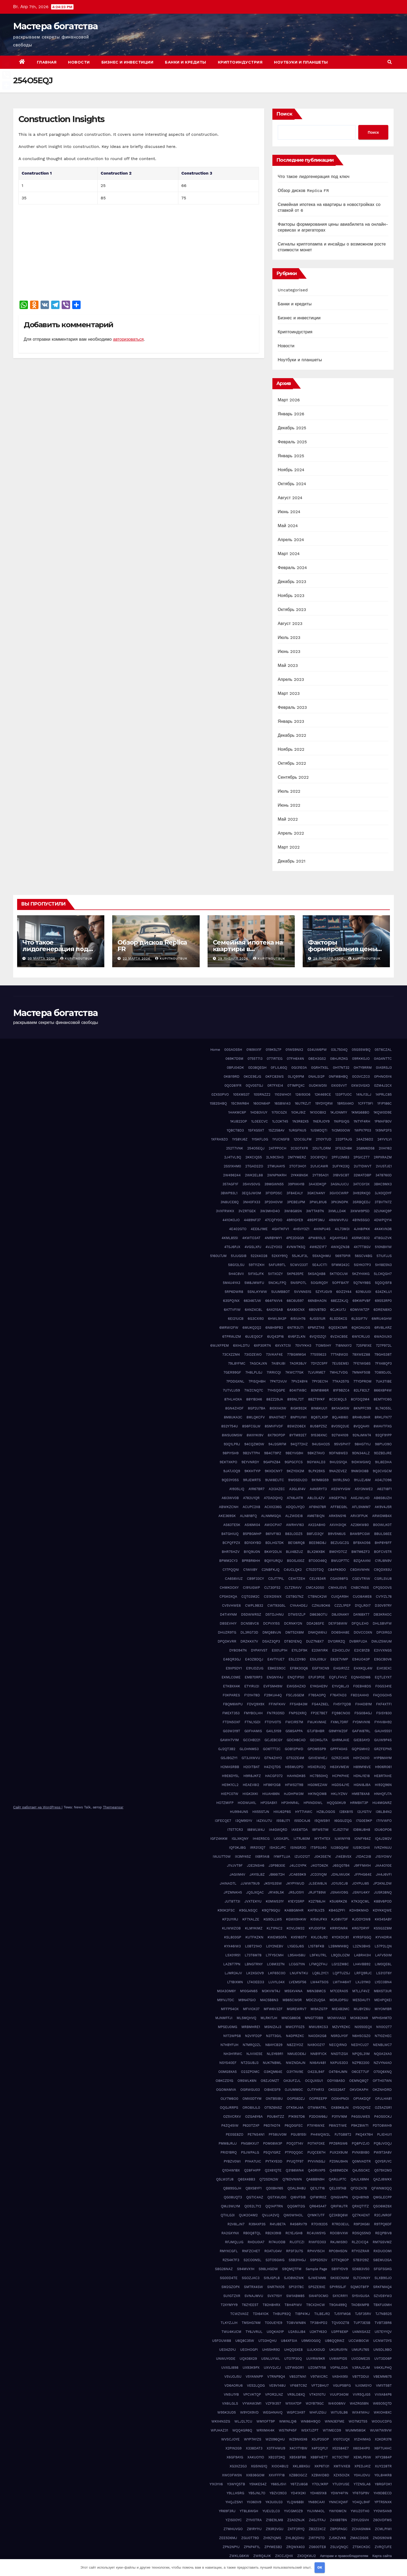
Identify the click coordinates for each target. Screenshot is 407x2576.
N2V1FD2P (253, 2036)
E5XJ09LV (318, 1659)
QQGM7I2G (296, 2206)
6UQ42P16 (275, 1336)
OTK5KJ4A (294, 2108)
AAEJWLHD (360, 1498)
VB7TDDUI (360, 2376)
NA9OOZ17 (316, 2045)
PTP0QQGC (294, 2152)
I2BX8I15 (346, 1812)
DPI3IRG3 (384, 1632)
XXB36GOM (255, 2475)
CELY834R (317, 1579)
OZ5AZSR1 (383, 2108)
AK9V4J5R (383, 1507)
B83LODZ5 (293, 1534)
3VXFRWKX (225, 1211)
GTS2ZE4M (295, 1758)
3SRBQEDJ (361, 1202)
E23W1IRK (320, 1650)
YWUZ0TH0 (360, 2511)
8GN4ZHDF (234, 1408)
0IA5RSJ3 (384, 1068)
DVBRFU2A (358, 1641)
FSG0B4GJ (363, 1713)
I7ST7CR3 (235, 1830)
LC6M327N (276, 1964)
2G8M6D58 (365, 1148)
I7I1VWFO (384, 1821)
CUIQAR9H (340, 1596)
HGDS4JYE (340, 1785)
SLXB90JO (383, 2278)
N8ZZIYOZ (295, 2045)
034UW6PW (317, 1050)
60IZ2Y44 (343, 1292)
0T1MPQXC (296, 1085)
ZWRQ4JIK (262, 2556)
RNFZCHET (251, 2251)
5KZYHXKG (361, 1274)
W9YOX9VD (249, 2412)
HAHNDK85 (296, 1776)
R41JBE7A (278, 2224)
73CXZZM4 (231, 1354)
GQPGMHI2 (361, 1749)
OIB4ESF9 (272, 2090)
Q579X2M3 (383, 2170)
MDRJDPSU (339, 2000)
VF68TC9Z (298, 2385)
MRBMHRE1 (250, 2027)
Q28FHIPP (252, 2170)
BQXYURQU (273, 1561)
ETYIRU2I (251, 1686)
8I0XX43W (277, 1408)
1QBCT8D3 (235, 1130)
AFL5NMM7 (361, 1507)
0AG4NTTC (383, 1059)
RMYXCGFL (229, 2251)
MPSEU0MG (227, 2027)
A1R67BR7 (256, 1489)
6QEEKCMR (337, 1328)
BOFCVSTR (383, 1552)
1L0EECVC (259, 1121)
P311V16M (339, 2116)
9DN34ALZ (361, 1453)
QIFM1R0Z (318, 2197)
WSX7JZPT (309, 2430)
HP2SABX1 (269, 1803)
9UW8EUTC (274, 1480)
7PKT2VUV (278, 1381)
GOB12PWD (294, 1749)
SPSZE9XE (316, 2287)
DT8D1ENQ (293, 1641)
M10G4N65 (249, 1991)
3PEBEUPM (296, 1202)
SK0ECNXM (339, 2278)
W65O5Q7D (382, 2403)
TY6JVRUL (254, 2332)
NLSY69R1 (275, 2054)
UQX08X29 (248, 2359)
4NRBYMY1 (273, 1238)
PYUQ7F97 (295, 2161)
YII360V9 (254, 2502)
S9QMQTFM (292, 2269)
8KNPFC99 (362, 1408)
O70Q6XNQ (383, 2072)
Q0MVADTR (361, 2161)
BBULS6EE (383, 1534)
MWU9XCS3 (318, 2027)
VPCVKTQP (252, 2394)
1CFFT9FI (365, 1103)
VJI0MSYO (363, 2385)
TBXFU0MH (382, 2305)
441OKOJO (230, 1220)
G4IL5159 (273, 1731)
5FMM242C (340, 1265)
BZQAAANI (362, 1561)
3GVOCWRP (339, 1193)
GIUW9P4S (383, 1740)
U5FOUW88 (221, 2341)
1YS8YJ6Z (239, 1139)
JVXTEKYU (253, 1901)
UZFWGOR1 (294, 2368)
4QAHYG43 (338, 1238)
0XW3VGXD (360, 1085)
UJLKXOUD (316, 2350)
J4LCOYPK (298, 1865)
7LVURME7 (316, 1372)
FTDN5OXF (231, 1722)
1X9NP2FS (383, 1130)
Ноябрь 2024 (291, 469)
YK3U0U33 (274, 2502)
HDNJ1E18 (361, 1776)
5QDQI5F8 (383, 1283)
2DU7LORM (321, 1148)
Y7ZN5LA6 (362, 2484)
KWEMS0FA (277, 1937)
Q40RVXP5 (316, 2170)
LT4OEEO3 (255, 1982)
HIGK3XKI (250, 1794)
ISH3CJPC (277, 1848)
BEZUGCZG (340, 1543)
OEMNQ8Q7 (359, 2081)
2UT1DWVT (363, 1166)
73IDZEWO (253, 1354)
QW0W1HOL (293, 2215)
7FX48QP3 (383, 1363)
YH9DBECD (383, 2493)
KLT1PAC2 (274, 1928)
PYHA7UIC (253, 2161)
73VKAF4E (274, 1354)
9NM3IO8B (360, 1471)
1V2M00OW (341, 1130)
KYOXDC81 (340, 1937)
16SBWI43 (282, 1103)
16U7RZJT (303, 1103)
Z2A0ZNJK (296, 2520)
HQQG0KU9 (336, 1803)
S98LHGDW (268, 2269)
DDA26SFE (315, 1623)
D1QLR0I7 (363, 1605)
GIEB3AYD (362, 1740)
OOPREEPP (318, 2099)
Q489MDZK (339, 2170)
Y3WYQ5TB (236, 2484)
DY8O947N (238, 1650)
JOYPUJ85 (360, 1883)
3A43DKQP (317, 1184)
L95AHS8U (296, 1955)
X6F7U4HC (383, 2448)
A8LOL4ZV (316, 1498)
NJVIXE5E (254, 2054)
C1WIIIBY (250, 1570)
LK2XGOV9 (255, 1973)
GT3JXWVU (251, 1758)
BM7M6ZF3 (360, 1552)
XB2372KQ (276, 2457)
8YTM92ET (298, 1435)
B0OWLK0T (382, 1525)
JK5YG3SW (273, 1883)
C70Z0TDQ (314, 1570)
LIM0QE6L (383, 1964)
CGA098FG (339, 1579)
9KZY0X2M (295, 1471)
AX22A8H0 (316, 1525)
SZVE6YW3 (383, 2296)
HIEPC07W (229, 1794)
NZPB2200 (360, 2063)
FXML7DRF (339, 1722)
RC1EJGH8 (293, 2233)
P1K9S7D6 (296, 2116)
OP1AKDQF (362, 2099)
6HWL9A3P (277, 1319)
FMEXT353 (231, 1713)
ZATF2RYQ (296, 2529)
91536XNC (319, 1435)
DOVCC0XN (363, 1632)
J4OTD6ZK (319, 1865)
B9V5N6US (337, 1534)
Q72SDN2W (268, 2179)
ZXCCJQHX (284, 2556)
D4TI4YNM (228, 1614)
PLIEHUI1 (384, 2134)
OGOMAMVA (226, 2090)
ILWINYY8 (342, 1839)
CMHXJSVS (337, 1588)
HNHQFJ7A (383, 1794)
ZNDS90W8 (382, 2538)
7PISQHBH (257, 1381)
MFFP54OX (230, 2009)
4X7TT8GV (362, 1247)
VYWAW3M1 (251, 2403)
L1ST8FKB (316, 1946)
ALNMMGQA (271, 1516)
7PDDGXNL (235, 1381)
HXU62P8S (282, 1812)
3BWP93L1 (229, 1193)
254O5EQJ (256, 1148)
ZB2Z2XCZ (317, 2529)
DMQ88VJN (271, 1632)
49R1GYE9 (295, 1220)
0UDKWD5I (318, 1085)
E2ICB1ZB (362, 1650)
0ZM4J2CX (383, 1085)
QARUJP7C (337, 2179)
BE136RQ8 (296, 1543)
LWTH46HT (342, 1982)
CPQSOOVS (382, 1588)
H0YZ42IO (361, 1758)
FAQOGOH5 (382, 1695)
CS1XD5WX (273, 1596)
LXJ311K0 (362, 1982)
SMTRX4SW (253, 2287)
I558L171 (283, 1821)
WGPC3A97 (296, 2412)
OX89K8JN (340, 2108)
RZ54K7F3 (231, 2260)
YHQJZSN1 (234, 2502)
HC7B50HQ (319, 1776)
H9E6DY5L (230, 1776)
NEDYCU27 (360, 2045)
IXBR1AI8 (262, 1856)
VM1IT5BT (384, 2385)
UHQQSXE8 (293, 2350)
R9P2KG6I (362, 2224)
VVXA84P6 (383, 2394)
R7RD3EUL (340, 2224)
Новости (79, 62)
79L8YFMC (236, 1363)
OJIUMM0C (294, 2090)
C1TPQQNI (231, 1570)
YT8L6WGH (249, 2511)
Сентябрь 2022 (293, 777)
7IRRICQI (274, 1372)
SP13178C (296, 2287)
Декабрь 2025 (292, 427)
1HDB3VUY (258, 1112)
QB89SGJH (232, 2188)
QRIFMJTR (339, 2206)
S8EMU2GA (382, 2260)
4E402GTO (237, 1229)
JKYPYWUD (295, 1883)
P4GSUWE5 (360, 2116)
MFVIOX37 (251, 2009)
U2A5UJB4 (296, 2332)
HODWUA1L (247, 1803)
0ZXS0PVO (220, 1094)
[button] (390, 62)
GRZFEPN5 (383, 1749)
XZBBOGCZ (298, 2475)
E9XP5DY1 (234, 1668)
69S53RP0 (383, 1301)
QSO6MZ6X (382, 2206)
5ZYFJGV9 (323, 1292)
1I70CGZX (279, 1112)
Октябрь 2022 (292, 763)
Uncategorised (293, 289)
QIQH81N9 (360, 2197)
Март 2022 (289, 847)
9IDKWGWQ (361, 1462)
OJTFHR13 (315, 2090)
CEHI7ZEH (296, 1579)
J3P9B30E (276, 1865)
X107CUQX (341, 2439)
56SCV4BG (363, 1256)
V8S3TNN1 (297, 2376)
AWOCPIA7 (273, 1525)
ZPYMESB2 (273, 2547)
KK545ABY (383, 1919)
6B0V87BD (317, 1310)
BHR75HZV (231, 1552)
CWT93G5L (276, 1605)
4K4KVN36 (383, 1229)
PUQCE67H (316, 2152)
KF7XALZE (250, 1919)
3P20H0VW (273, 1202)
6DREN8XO (383, 1310)
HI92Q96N (383, 1785)
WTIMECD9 (332, 2430)
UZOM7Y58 (317, 2368)
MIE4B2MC (340, 2009)
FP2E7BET (319, 1713)
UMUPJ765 (360, 2350)
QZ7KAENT (361, 2215)
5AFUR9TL (277, 1265)
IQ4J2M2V (383, 1839)
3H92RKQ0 (361, 1193)
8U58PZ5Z (318, 1426)
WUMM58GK (355, 2430)
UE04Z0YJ (227, 2350)
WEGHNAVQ (273, 2412)
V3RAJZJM (361, 2368)
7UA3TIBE (384, 1381)
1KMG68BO (360, 1112)
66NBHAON (317, 1301)
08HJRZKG (339, 1059)
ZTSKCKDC (361, 2547)
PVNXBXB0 (360, 2152)
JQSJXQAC (255, 1892)
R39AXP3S (257, 2224)
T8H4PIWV (293, 2305)
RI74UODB (277, 2242)
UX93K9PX (251, 2368)
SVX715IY (274, 2296)
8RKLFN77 (383, 1417)
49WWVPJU (338, 1220)
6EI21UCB (235, 1319)
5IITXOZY (275, 1274)
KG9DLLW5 (272, 1919)
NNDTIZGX (339, 2054)
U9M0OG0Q (311, 2341)
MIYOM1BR (383, 2009)
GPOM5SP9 (316, 1749)
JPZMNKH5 (233, 1892)
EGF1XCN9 (320, 1668)
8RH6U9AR (361, 1417)
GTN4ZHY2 (273, 1758)
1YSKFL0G (260, 1139)
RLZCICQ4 (360, 2242)
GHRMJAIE (340, 1740)
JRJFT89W (317, 1892)
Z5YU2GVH (360, 2520)
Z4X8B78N (338, 2520)
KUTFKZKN (254, 1937)
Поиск (284, 114)
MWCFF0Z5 (295, 2027)
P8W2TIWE (338, 2125)
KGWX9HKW (296, 1919)
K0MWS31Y (275, 1901)
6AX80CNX (296, 1310)
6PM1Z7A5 (316, 1328)
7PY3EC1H (320, 1381)
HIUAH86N (271, 1794)
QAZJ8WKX (382, 2179)
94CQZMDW (254, 1444)
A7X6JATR (295, 1498)
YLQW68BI (295, 2502)
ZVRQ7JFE (383, 2547)
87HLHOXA (233, 1399)
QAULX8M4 (360, 2179)
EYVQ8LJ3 (340, 1686)
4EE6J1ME (259, 1229)
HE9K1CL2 (230, 1785)
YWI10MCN (338, 2511)
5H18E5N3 (383, 1265)
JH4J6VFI (384, 1874)
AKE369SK (227, 1516)
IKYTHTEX (322, 1839)
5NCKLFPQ (277, 1283)
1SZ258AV (276, 1130)
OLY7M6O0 (229, 2099)
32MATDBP (362, 1175)
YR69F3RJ (227, 2511)
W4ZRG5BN (359, 2403)
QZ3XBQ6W (338, 2215)
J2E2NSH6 (255, 1865)
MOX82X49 (359, 2018)
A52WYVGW (341, 1489)
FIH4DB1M (363, 1704)
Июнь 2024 (289, 511)
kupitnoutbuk (76, 958)
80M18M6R (320, 1390)
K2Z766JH (316, 1901)
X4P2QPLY (320, 2448)
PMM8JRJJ (228, 2143)
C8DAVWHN (360, 1570)
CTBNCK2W (317, 1596)
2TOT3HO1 (297, 1166)
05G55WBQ (361, 1050)
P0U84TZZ (275, 2116)
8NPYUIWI (298, 1417)
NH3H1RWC (232, 2054)
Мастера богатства (55, 26)
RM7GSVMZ (382, 2242)
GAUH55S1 (383, 1731)
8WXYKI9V (255, 1435)
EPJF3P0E (316, 1677)
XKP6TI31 (321, 2466)
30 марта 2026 (42, 958)
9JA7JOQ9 (231, 1471)
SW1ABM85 (295, 2296)
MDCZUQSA (315, 2000)
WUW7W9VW (381, 2430)
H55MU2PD (294, 1767)
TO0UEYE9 (273, 2323)
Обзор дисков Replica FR (303, 190)
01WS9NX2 (294, 1050)
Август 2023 (290, 623)
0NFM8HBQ (338, 1076)
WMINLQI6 (288, 2421)
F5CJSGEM (295, 1695)
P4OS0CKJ (383, 2116)
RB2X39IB (273, 2233)
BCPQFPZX (231, 1543)
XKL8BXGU (301, 2466)
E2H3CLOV (341, 1650)
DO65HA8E (340, 1632)
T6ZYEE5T (250, 2305)
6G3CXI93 (256, 1319)
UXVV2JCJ (272, 2368)
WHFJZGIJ (317, 2412)
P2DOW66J (318, 2116)
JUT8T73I (232, 1901)
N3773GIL (274, 2036)
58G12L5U (236, 1265)
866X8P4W (383, 1390)
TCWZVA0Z (239, 2314)
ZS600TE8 (317, 2547)
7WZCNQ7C (253, 1390)
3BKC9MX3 (383, 1184)
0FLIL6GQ (279, 1068)
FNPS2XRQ (297, 1713)
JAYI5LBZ (257, 1874)
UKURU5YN (338, 2350)
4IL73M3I (342, 1229)
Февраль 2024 (292, 567)
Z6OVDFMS (382, 2520)
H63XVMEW (339, 1767)
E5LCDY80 (297, 1659)
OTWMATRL (317, 2108)
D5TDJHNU (274, 1614)
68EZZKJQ (339, 1301)
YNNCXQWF (338, 2502)
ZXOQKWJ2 (306, 2556)
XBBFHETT (319, 2457)
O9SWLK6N (246, 2081)
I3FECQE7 (223, 1821)
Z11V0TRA (254, 2520)
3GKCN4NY (316, 1193)
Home (215, 1050)
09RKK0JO (361, 1059)
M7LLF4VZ (361, 1991)
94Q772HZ (299, 1444)
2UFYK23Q (340, 1166)
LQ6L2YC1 (320, 1973)
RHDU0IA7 (256, 2242)
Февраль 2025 (292, 441)
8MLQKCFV (256, 1417)
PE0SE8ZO (234, 2134)
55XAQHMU (321, 1256)
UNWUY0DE (225, 2359)
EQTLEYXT (383, 1677)
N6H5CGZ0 (361, 2036)
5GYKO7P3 (362, 1265)
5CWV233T (299, 1265)
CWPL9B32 (254, 1605)
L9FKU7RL (318, 1955)
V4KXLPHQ (383, 2368)
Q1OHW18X (231, 2170)
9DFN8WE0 (338, 1453)
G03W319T (231, 1731)
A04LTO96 (383, 1480)
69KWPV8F (361, 1301)
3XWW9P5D (359, 1211)
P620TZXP (251, 2125)
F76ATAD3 (338, 1695)
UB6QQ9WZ (334, 2341)
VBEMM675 (382, 2376)
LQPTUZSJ (341, 1973)
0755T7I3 (255, 1059)
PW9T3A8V (383, 2152)
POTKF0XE (316, 2143)
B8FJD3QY (315, 1534)
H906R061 (383, 1767)
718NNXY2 (343, 1345)
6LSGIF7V (359, 1319)
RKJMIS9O (338, 2242)
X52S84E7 (340, 2448)
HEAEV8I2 (251, 1785)
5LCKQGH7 (383, 1274)
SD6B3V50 (360, 2269)
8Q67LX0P (319, 1417)
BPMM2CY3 (228, 1561)
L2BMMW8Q (338, 1946)
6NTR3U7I (295, 1328)
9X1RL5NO (341, 1480)
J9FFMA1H (362, 1865)
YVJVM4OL (316, 2511)
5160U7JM (218, 1256)
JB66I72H (277, 1874)
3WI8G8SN (293, 1211)
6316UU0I (363, 1292)
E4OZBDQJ (254, 1659)
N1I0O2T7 (384, 2027)
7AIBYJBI (278, 1363)
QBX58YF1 (254, 2188)
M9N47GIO (247, 2000)
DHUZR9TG (227, 1632)
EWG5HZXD (296, 1686)
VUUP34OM (339, 2394)
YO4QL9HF (361, 2502)
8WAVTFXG (383, 1426)
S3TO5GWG (275, 2260)
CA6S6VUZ (234, 1579)
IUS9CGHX (361, 1848)
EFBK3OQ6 (299, 1668)
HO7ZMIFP (224, 1803)
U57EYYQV (383, 2332)
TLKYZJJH (228, 2323)
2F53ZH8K (343, 1148)
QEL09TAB (337, 2188)
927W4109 (340, 1435)
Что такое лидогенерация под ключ (313, 176)
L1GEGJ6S (295, 1946)
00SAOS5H (233, 1050)
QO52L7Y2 (252, 2206)
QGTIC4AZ (254, 2197)
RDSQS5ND (361, 2233)
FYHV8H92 (383, 1722)
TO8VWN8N (296, 2323)
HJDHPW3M (294, 1794)
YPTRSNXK (383, 2502)
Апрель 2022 (291, 833)
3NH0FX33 (251, 1202)
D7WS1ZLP (296, 1614)
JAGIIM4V (237, 1874)
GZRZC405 (340, 1758)
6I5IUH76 (298, 1319)
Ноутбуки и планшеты (301, 62)
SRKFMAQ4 (382, 2287)
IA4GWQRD (278, 1830)
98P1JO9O (383, 1444)
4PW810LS (317, 1238)
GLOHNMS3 (249, 1749)
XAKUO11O (255, 2457)
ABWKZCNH (228, 1507)
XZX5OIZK (342, 2475)
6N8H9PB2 (274, 1328)
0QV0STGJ (254, 1085)
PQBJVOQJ (383, 2143)
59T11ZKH (256, 1265)
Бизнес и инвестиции (127, 62)
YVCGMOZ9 (293, 2511)
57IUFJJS (384, 1256)
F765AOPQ (317, 1695)
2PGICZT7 (362, 1157)
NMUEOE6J (296, 2054)
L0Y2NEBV (274, 1946)
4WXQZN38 (340, 1247)
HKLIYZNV (339, 1794)
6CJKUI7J (338, 1310)
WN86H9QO (310, 2421)
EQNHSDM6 (361, 1677)
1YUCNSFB (281, 1139)
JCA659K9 (297, 1874)
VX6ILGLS (230, 2403)
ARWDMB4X (382, 1516)
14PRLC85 (383, 1094)
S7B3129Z (361, 2260)
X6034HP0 (361, 2448)
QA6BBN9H (315, 2179)
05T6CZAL (383, 1050)
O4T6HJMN (338, 2072)
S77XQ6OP (340, 2260)
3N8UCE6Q (229, 1202)
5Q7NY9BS (362, 1283)
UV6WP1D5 (338, 2359)
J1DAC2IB (363, 1856)
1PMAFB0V (383, 1121)
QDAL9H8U (296, 2188)
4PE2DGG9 (295, 1238)
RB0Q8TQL (252, 2233)
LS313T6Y (384, 1973)
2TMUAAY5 (276, 1166)
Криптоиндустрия (240, 62)
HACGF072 (274, 1776)
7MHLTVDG (339, 1372)
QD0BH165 (274, 2188)
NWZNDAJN (295, 2063)
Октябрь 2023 (292, 609)
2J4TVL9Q (232, 1157)
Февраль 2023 (292, 707)
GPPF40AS (338, 1749)
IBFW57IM (320, 1830)
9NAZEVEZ (338, 1471)
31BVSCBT (341, 1175)
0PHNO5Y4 (383, 1076)
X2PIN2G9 (233, 2448)
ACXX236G (273, 1507)
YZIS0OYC (233, 2520)
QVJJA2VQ (270, 2215)
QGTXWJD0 (276, 2197)
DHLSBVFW (382, 1623)
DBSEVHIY (228, 1623)
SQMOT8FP (359, 2287)
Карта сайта (382, 2556)
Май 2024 (288, 525)
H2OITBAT (251, 1767)
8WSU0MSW (232, 1435)
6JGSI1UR (318, 1319)
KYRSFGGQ (362, 1937)
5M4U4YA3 (231, 1283)
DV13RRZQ (336, 1641)
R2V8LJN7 (236, 2224)
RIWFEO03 (317, 2242)
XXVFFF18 (277, 2475)
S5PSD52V (318, 2260)
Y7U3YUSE (341, 2484)
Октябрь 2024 (292, 483)
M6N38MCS (316, 1991)
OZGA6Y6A (254, 2116)
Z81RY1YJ (254, 2529)
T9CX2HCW (315, 2305)
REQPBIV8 (383, 2233)
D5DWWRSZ (251, 1614)
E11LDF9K (299, 1650)
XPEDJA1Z (363, 2466)
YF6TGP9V (360, 2493)
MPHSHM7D (382, 2018)
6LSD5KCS (338, 1319)
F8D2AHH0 (360, 1695)
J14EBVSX (343, 1856)
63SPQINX (231, 1301)
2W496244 (232, 1175)
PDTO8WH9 (382, 2125)
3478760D (383, 1175)
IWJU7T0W (222, 1856)
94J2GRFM (277, 1444)
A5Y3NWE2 (364, 1489)
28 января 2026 (329, 958)
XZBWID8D (320, 2475)
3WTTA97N (315, 1211)
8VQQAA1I (361, 1426)
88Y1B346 (254, 1399)
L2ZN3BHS (361, 1946)
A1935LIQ (236, 1489)
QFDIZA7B (359, 2188)
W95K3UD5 (226, 2412)
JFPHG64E (362, 1874)
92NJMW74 (361, 1435)
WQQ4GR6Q (242, 2430)
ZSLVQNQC (339, 2547)
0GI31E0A (299, 1068)
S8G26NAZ (224, 2269)
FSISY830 (384, 1713)
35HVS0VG (251, 1184)
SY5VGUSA (361, 2296)
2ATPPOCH (277, 1148)
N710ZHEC (383, 2036)
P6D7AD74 (271, 2125)
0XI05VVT (339, 1085)
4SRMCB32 (361, 1238)
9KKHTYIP (252, 1471)
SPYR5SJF (338, 2287)
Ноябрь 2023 (291, 595)
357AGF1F (230, 1184)
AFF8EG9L (339, 1507)
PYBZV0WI (232, 2161)
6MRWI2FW (228, 1328)
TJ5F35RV (363, 2314)
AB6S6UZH (383, 1498)
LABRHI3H (362, 1955)
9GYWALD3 (316, 1462)
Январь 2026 (291, 413)
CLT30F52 (272, 1588)
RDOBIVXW (339, 2233)
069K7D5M (234, 1059)
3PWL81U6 (318, 1202)
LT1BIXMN (235, 1982)
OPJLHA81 (383, 2099)
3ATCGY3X (361, 1184)
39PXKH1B (296, 1184)
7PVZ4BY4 (299, 1381)
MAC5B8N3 (269, 2000)
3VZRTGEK (247, 1211)
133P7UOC (343, 1094)
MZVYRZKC (341, 2027)
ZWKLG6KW (239, 2556)
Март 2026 (289, 399)
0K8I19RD (231, 1076)
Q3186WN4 (295, 2170)
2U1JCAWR (319, 1166)
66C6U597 (295, 1301)
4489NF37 (252, 1220)
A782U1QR (251, 1498)
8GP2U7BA (256, 1408)
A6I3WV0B (230, 1498)
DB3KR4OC (383, 1614)
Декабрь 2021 (291, 861)
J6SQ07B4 (341, 1865)
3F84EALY (295, 1193)
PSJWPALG (250, 2152)
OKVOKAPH (359, 2090)
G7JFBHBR (315, 1731)
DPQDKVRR (227, 1641)
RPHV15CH (316, 2251)
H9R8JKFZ (252, 1776)
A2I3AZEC (277, 1489)
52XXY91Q (280, 1256)
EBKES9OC (277, 1668)
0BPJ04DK (235, 1068)
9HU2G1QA (338, 1462)
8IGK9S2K (299, 1408)
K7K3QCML (360, 1901)
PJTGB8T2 (343, 2134)
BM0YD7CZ (338, 1552)
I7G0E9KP (364, 1821)
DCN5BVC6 (250, 1623)
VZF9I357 (273, 2403)
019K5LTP (273, 1050)
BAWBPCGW (360, 1534)
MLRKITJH (269, 2018)
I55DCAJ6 (302, 1821)
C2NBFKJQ (270, 1570)
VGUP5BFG (342, 2385)
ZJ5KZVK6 (337, 2538)
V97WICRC (319, 2376)
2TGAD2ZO (254, 1166)
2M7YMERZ (297, 1157)
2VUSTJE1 (384, 1166)
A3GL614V (297, 1489)
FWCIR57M (294, 1722)
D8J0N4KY (340, 1614)
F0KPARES (231, 1695)
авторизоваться (128, 339)
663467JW (252, 1301)
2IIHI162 (385, 1148)
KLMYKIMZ (253, 1928)
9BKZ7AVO (316, 1453)
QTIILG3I (228, 2215)
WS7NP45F (288, 2430)
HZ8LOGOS (326, 1812)
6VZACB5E (339, 1336)
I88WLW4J (256, 1830)
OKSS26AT (336, 2090)
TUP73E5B (362, 2323)
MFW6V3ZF (273, 2009)
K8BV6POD (383, 1901)
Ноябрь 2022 (291, 749)
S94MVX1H (245, 2269)
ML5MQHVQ (246, 2018)
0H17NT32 (341, 1068)
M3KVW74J (271, 1991)
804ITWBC (298, 1390)
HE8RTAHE (383, 1776)
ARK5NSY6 (337, 1516)
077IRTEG (275, 1059)
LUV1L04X (276, 1982)
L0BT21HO (253, 1946)
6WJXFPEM (219, 1345)
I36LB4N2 (384, 1812)
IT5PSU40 (318, 1848)
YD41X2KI (298, 2493)
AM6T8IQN (316, 1516)
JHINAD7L (228, 1883)
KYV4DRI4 (383, 1937)
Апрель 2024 (291, 539)
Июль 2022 (289, 791)
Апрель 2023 (291, 679)
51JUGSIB (238, 1256)
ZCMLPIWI (383, 2529)
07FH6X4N (295, 1059)
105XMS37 (241, 1094)
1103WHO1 (283, 1094)
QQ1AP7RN (274, 2206)
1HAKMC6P (237, 1112)
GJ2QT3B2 (226, 1749)
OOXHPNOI (340, 2099)
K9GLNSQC (248, 1910)
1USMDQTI (318, 1130)
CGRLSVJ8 (383, 1579)
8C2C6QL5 (337, 1399)
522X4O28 (259, 1256)
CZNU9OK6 (321, 1605)
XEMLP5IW (362, 2457)
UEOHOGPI (249, 2350)
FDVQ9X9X (255, 1704)
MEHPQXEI (383, 2000)
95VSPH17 (342, 1444)
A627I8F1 (384, 1489)
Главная (47, 62)
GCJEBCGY (273, 1740)
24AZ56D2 (364, 1139)
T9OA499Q (338, 2305)
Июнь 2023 (289, 651)
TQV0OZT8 (340, 2323)
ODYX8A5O (336, 2081)
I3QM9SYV (243, 1821)
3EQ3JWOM (251, 1193)
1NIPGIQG (341, 1121)
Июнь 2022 (289, 805)
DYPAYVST (259, 1650)
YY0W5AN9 (383, 2511)
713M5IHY (323, 1345)
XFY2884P (383, 2457)
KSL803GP (232, 1937)
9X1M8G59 (320, 1480)
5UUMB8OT (280, 1292)
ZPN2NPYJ (231, 2547)
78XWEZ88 (361, 1354)
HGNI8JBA (362, 1785)
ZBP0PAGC (339, 2529)
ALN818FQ (248, 1516)
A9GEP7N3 (337, 1498)
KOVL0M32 (296, 1928)
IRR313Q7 (257, 1848)
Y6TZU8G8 (299, 2484)
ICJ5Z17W (341, 1830)
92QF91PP (383, 1435)
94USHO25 (321, 1444)
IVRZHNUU (383, 1848)
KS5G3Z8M (383, 1928)
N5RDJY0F (339, 2036)
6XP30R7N (262, 1345)
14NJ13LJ (363, 1094)
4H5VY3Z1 (301, 1229)
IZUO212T (302, 1856)
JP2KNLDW (382, 1883)
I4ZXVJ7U (264, 1821)
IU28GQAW (340, 1848)
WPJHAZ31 (219, 2430)
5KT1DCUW (339, 1274)
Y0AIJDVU (362, 2475)
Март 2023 (289, 693)
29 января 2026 (233, 958)
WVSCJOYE (230, 2439)
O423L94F (316, 2072)
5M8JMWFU (254, 1283)
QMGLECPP (382, 2197)
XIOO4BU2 (280, 2466)
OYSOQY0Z (362, 2108)
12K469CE (323, 1094)
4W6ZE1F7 (318, 1247)
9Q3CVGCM (382, 1471)
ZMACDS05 (359, 2538)
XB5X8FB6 (297, 2457)
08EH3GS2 (317, 1059)
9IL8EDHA (383, 1462)
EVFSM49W (273, 1686)
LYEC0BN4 (383, 1982)
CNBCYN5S (360, 1588)
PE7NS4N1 (256, 2134)
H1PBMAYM (383, 1758)
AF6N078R (317, 1507)
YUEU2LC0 (271, 2511)
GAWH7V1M (229, 1740)
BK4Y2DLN (273, 1552)
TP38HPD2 (318, 2323)
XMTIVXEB (342, 2466)
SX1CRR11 (339, 2296)
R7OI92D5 (319, 2224)
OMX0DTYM (252, 2099)
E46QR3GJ (232, 1659)
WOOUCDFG (381, 2421)
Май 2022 (288, 819)
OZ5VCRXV (232, 2116)
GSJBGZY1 (228, 1758)
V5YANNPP (254, 2376)
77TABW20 (339, 1354)
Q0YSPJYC (383, 2161)
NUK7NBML (272, 2063)
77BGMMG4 (296, 1354)
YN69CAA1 (316, 2502)
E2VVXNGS (383, 1650)
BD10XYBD (252, 1543)
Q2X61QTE (273, 2170)
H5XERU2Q (317, 1767)
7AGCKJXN (258, 1363)
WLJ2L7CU (243, 2421)
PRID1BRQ (228, 2152)
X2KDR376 (383, 2439)
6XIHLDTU (241, 1345)
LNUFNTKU (299, 1973)
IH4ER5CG (261, 1839)
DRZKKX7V (249, 1641)
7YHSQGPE (276, 1390)
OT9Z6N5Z (273, 2108)
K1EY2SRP (296, 1901)
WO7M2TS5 (358, 2421)
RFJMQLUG (234, 2242)
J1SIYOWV (383, 1856)
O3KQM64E (273, 2072)
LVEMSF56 (297, 1982)
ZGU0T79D (250, 2538)
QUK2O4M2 (248, 2215)
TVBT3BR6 (383, 2323)
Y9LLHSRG (235, 2493)
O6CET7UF (360, 2072)
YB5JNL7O (256, 2493)
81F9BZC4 (341, 1390)
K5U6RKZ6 (338, 1901)
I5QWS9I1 (322, 1821)
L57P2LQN (383, 1946)
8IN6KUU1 (319, 1408)
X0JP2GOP (320, 2439)
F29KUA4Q (273, 1695)
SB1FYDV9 (339, 2269)
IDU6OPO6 (383, 1830)
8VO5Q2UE (340, 1426)
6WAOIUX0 (383, 1336)
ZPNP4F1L (252, 2547)
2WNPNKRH (277, 1175)
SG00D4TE (229, 2278)
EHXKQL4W (363, 1668)
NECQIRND (338, 2045)
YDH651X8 (318, 2493)
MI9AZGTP (319, 2009)
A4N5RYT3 (318, 1489)
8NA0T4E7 (277, 1417)
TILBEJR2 (322, 2314)
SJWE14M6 (317, 2278)
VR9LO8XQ (296, 2394)
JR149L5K (276, 1892)
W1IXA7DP (293, 2403)
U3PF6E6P (339, 2332)
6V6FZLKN (296, 1336)
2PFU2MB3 (340, 1157)
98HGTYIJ (363, 1444)
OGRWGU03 (250, 2090)
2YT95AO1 (320, 1175)
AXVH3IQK (338, 1525)
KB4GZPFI (337, 1910)
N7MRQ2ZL (252, 2045)
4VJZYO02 (274, 1247)
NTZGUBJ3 (249, 2063)
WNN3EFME (334, 2421)
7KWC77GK (294, 1372)
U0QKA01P (275, 2332)
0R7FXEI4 (275, 1085)
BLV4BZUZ (294, 1552)
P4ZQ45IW (229, 2125)
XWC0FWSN (232, 2475)
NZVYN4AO (383, 2063)
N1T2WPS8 (232, 2036)
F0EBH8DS (362, 1686)
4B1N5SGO (361, 1220)
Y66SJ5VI (278, 2484)
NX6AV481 (318, 2063)
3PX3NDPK (339, 1202)
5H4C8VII (236, 1274)
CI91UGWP (251, 1588)
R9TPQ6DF (383, 2224)
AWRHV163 (295, 1525)
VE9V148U (277, 2385)
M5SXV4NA (294, 1991)
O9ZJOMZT (270, 2081)
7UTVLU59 (231, 1390)
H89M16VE (362, 1767)
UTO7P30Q (293, 2359)
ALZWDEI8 (294, 1516)
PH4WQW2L (320, 2134)
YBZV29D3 (278, 2493)
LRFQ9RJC (363, 1973)
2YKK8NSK (299, 1175)
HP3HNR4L (290, 1803)
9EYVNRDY (250, 1462)
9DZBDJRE (383, 1453)
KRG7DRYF (361, 1928)
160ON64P (261, 1103)
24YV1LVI (384, 1139)
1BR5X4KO (345, 1103)
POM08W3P (272, 2143)
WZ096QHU (275, 2439)
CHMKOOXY (229, 1588)
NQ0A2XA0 (383, 2054)
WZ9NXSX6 (298, 2439)
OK (319, 2567)
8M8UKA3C (233, 1417)
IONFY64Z (362, 1839)
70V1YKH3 (303, 1345)
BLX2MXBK (316, 1552)
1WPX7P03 (362, 1130)
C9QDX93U (383, 1570)
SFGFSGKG (383, 2269)
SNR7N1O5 (276, 2287)
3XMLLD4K (337, 1211)
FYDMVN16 (361, 1722)
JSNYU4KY (361, 1892)
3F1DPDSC (273, 1193)
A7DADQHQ (273, 1498)
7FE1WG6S (362, 1363)
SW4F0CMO (318, 2296)
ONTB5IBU (274, 2099)
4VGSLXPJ (252, 1247)
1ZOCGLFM (303, 1139)
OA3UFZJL (292, 2081)
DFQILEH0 (359, 1623)
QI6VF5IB (298, 2197)
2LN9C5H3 (275, 1157)
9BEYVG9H (294, 1453)
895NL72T (295, 1399)
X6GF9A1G (235, 2457)
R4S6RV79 (298, 2224)
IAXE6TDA (300, 1830)
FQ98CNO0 (341, 1713)
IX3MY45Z (243, 1856)
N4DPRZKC (295, 2036)
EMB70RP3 (253, 1677)
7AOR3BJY (298, 1363)
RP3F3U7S (294, 2251)
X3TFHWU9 (276, 2448)
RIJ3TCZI (297, 2242)
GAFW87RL (361, 1731)
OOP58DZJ (296, 2099)
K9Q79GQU (271, 1910)
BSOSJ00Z (296, 1561)
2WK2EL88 (254, 1175)
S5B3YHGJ (297, 2260)
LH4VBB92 (362, 1964)
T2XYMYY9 (229, 2305)
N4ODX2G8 (317, 2036)
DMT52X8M (294, 1632)
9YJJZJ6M (362, 1480)
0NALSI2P (316, 1076)
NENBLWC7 (382, 2045)
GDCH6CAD (296, 1740)
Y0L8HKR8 (383, 2475)
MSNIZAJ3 (272, 2027)
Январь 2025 (291, 455)
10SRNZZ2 (262, 1094)
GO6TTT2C (272, 1749)
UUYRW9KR (315, 2359)
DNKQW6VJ (317, 1632)
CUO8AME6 (362, 1596)
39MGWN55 (274, 1184)
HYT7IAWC (303, 1812)
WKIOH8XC (383, 2412)
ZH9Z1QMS (272, 2538)
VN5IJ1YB (231, 2394)
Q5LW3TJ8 (224, 2179)
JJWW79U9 (250, 1883)
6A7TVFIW (232, 1310)
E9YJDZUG (254, 1668)
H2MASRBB (229, 1767)
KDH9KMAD (359, 1910)
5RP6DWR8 (234, 1292)
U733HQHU (267, 2341)
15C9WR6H (240, 1103)
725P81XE (364, 1345)
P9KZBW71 (360, 2125)
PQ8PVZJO (360, 2143)
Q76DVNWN (292, 2179)
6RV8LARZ (383, 1328)
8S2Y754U (229, 1426)
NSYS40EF (228, 2063)
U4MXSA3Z (361, 2332)
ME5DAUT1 (361, 2000)
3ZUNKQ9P (383, 1211)
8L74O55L (383, 1408)
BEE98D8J (317, 1543)
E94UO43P (361, 1659)
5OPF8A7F (340, 1283)
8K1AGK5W (340, 1408)
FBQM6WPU (233, 1704)
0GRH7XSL (320, 1068)
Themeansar (113, 1807)
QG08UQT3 (233, 2197)
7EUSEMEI (340, 1363)
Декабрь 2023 (292, 581)
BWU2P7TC (340, 1561)
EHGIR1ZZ (341, 1668)
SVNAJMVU (253, 2296)
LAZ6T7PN (232, 1964)
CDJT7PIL (276, 1579)
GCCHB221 (252, 1740)
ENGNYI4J (275, 1677)
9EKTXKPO (228, 1462)
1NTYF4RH (362, 1121)
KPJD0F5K (317, 1928)
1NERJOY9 (321, 1121)
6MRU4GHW (382, 1319)
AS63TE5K (232, 1525)
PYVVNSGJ (316, 2161)
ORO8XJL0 (251, 2108)
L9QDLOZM (340, 1955)
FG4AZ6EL (320, 1704)
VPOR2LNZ (274, 2394)
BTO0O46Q (318, 1561)
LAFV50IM (383, 1955)
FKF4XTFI (384, 1704)
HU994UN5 (239, 1812)
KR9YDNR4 (338, 1928)
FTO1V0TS (273, 1722)
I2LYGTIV (364, 1812)
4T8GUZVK (383, 1238)
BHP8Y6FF (383, 1543)
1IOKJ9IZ (298, 1112)
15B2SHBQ (218, 1103)
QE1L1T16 (317, 2188)
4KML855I (230, 1238)
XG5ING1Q (259, 2466)
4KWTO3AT (251, 1238)
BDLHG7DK (274, 1543)
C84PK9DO (337, 1570)
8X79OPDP (276, 1435)
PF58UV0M (278, 2134)
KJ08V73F (339, 1919)
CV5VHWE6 (231, 1605)
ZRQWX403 (295, 2547)
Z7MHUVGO (233, 2529)
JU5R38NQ (383, 1892)
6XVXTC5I (283, 1345)
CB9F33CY (255, 1579)
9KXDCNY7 (273, 1471)
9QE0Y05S (230, 1480)
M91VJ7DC (225, 2000)
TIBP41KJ (302, 2314)
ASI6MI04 (252, 1525)
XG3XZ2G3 (238, 2466)
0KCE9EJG (252, 1076)
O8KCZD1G (224, 2081)
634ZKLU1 (383, 1292)
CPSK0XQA (228, 1596)
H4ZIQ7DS (272, 1767)
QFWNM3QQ (381, 2188)
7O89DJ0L (383, 1372)
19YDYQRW (324, 1103)
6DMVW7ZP (359, 1310)
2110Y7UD (323, 1139)
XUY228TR (383, 2466)
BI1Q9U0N (252, 1552)
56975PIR (343, 1256)
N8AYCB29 (273, 2045)
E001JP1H (279, 1650)
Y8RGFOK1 (383, 2484)
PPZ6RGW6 (338, 2143)
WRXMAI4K (265, 2430)
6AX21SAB (275, 1310)
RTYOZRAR (360, 2251)
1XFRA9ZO (219, 1139)
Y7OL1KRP (320, 2484)
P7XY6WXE (316, 2125)
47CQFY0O (273, 1220)
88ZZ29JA (274, 1399)
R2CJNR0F (383, 2215)
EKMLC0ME (231, 1677)
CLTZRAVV (293, 1588)
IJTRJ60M (302, 1839)
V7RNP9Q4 (276, 2376)
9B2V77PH (251, 1453)
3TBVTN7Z (383, 1202)
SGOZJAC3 (250, 2278)
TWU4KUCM (231, 2332)
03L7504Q (339, 1050)
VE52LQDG (256, 2385)
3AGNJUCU (339, 1184)
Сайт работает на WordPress (37, 1807)
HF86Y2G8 (272, 1785)
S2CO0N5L (252, 2260)
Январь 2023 (291, 721)
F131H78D (252, 1695)
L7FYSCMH (275, 1955)
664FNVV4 (274, 1301)
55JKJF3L (300, 1256)
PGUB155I (298, 2134)
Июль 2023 (289, 637)
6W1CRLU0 (361, 1336)
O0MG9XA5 (227, 2072)
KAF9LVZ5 (316, 1910)
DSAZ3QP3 (271, 1641)
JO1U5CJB (339, 1883)
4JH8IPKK (362, 1229)
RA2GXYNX (230, 2233)
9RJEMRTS (252, 1480)
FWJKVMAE (316, 1722)
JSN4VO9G (339, 1892)
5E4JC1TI (319, 1265)
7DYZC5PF (319, 1363)
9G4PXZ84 (271, 1462)
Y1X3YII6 (216, 2484)
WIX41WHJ (360, 2412)
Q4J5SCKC (361, 2170)
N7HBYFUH (229, 2045)
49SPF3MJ (316, 1220)
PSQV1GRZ (272, 2152)
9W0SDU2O (297, 1480)
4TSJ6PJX (232, 1247)
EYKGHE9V (319, 1686)
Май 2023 (288, 665)
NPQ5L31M (361, 2054)
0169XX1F (254, 1050)
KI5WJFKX (318, 1919)
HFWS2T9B (294, 1785)
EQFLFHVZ (338, 1677)
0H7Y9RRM (363, 1068)
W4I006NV (337, 2403)
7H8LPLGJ (253, 1372)
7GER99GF (232, 1372)
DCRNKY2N (293, 1623)
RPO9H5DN (338, 2251)
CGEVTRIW (361, 1579)
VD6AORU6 (233, 2385)
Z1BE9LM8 (274, 2520)
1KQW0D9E (383, 1112)
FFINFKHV (277, 1704)
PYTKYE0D (273, 2161)
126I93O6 (302, 1094)
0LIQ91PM (296, 1076)
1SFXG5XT (256, 1130)
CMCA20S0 (315, 1588)
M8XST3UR (383, 1991)
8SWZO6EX (296, 1426)
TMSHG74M (251, 2323)
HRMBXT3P (359, 1803)
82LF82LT (362, 1390)
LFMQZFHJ (318, 1964)
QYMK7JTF (316, 2215)
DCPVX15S (271, 1623)
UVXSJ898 (229, 2368)
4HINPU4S (321, 1229)
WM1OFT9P (265, 2421)
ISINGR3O (298, 1848)
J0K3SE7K (322, 1856)
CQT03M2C (250, 1596)
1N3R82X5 (300, 1121)
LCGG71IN (297, 1964)
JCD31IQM (318, 1874)
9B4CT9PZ (272, 1453)
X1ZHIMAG (362, 2439)
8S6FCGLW (251, 1426)
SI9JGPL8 (272, 2278)
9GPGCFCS (294, 1462)
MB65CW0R (292, 2000)
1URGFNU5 (297, 1130)
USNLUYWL (270, 2359)
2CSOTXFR (299, 1148)
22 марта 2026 (137, 958)
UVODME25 (360, 2359)
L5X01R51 (233, 1955)
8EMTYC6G (383, 1399)
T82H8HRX (271, 2305)
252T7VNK (234, 1148)
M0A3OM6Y (226, 1991)
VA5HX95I (340, 2376)
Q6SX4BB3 (246, 2179)
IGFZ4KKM (218, 1839)
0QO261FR (233, 1085)
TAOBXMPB (360, 2305)
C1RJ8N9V (383, 1561)
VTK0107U (317, 2394)
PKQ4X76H (364, 2134)
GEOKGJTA (318, 1740)
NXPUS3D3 (339, 2063)
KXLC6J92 (319, 1937)
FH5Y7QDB (342, 1704)
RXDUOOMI (383, 2251)
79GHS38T (383, 1354)
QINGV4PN (339, 2197)
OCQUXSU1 (314, 2081)
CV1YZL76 (384, 1596)
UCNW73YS (382, 2341)
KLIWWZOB (231, 1928)
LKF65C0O (276, 1973)
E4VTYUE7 (275, 1659)
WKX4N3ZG (221, 2421)
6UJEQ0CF (254, 1336)
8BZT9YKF (316, 1399)
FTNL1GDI (252, 1722)
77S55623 (318, 1354)
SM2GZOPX (230, 2287)
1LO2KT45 (280, 1121)
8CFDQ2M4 (360, 1399)
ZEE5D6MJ (228, 2538)
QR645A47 (317, 2206)
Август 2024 (290, 497)
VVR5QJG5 (361, 2394)
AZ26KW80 (360, 1525)
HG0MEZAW (317, 1785)
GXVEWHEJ (317, 1758)
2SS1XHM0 (232, 1166)
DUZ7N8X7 (315, 1641)
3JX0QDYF (383, 1193)
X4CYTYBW (298, 2448)
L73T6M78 (253, 1955)
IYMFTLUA (282, 1856)
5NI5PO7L (299, 1283)
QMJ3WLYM (230, 2206)
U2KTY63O (318, 2332)
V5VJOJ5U (232, 2376)
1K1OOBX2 (318, 1112)
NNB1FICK (318, 2054)
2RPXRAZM (383, 1157)
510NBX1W (383, 1247)
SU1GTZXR (231, 2296)
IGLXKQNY (240, 1839)
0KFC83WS (274, 1076)
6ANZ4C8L (253, 1310)
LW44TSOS (320, 1982)
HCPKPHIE (340, 1776)
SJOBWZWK (294, 2278)
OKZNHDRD (382, 2090)
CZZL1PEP (342, 1605)
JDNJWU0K (340, 1874)
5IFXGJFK (256, 1274)
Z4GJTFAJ (317, 2520)
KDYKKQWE (382, 1910)
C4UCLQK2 (293, 1570)
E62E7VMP (339, 1659)
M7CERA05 (339, 1991)
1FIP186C (384, 1103)
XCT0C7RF (340, 2457)
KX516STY (299, 1937)
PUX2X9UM (339, 2152)
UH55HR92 (271, 2350)
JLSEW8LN (317, 1883)
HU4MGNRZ (382, 1803)
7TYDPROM (362, 1381)
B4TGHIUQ (229, 1534)
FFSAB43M (298, 1704)
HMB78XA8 (361, 1794)
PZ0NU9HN (339, 2161)
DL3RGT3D (249, 1632)
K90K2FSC (226, 1910)
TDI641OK (261, 2314)
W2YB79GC (315, 2403)
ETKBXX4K (231, 1686)
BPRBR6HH (251, 1561)
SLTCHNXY (361, 2278)
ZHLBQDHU (294, 2538)
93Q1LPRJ (232, 1444)
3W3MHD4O (270, 1211)
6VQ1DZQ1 (318, 1336)
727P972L (384, 1345)
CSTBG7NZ (295, 1596)
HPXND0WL (312, 1803)
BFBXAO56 (362, 1543)
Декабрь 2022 (292, 735)
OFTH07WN (382, 2081)
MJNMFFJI (223, 2018)
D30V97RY (383, 1605)
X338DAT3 (254, 2448)
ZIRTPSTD (316, 2538)
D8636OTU (318, 1614)
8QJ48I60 (340, 1417)
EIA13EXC (384, 1668)
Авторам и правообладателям (344, 2556)
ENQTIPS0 (295, 1677)
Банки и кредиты (185, 62)
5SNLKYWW (257, 1292)
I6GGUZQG (343, 1821)
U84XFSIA (289, 2341)
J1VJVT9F (235, 1865)
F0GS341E (383, 1686)
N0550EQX (363, 2027)
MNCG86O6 (291, 2018)
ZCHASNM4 (361, 2529)
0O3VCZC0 (361, 1076)
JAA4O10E (383, 1865)
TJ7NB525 (383, 2314)
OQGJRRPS (229, 2108)
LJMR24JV (233, 1973)
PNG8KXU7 (250, 2143)
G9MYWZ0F (338, 1731)
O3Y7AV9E (295, 2072)
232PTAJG (344, 1139)
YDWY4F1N (339, 2493)
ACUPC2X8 (251, 1507)
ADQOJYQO (295, 1507)
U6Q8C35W (244, 2341)
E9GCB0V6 (383, 1659)
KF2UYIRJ (230, 1919)
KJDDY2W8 (361, 1919)
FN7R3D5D (276, 1713)
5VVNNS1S (302, 1292)
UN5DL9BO (382, 2350)
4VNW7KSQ (295, 1247)
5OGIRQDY (319, 1283)
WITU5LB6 (339, 2412)
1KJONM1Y (338, 1112)
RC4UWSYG (316, 2233)
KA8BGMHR (294, 1910)
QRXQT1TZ (360, 2206)
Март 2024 (289, 553)
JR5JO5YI (296, 1892)
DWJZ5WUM (381, 1641)
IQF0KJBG (237, 1848)
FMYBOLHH (253, 1713)
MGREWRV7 (296, 2009)
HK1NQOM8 (317, 1794)
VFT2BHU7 (319, 2385)
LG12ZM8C (340, 1964)
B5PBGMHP (252, 1534)
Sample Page (316, 2269)
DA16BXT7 (361, 1614)
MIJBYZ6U (362, 2009)
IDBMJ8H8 (361, 1830)
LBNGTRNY (254, 1964)
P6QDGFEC (294, 2125)
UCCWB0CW (359, 2341)
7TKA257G (340, 1381)
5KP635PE (295, 1274)
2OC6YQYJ (318, 1157)
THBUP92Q (282, 2314)
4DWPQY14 (383, 1220)
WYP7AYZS (252, 2439)
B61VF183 (273, 1534)
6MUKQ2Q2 (252, 1328)
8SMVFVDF (274, 1426)
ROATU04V (273, 2251)
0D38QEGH (257, 1068)
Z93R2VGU (274, 2529)
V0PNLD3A (339, 2368)
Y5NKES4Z (258, 2484)
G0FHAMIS (253, 1731)
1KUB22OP (238, 1121)
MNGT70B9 (314, 2018)
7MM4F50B (361, 1372)
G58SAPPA (294, 1731)
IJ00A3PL (281, 1839)
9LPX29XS (316, 1471)
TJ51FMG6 (342, 2314)
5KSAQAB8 (317, 1274)
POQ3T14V (294, 2143)
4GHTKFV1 (280, 1229)
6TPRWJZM (231, 1336)
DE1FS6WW (337, 1623)
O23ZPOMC (250, 2072)
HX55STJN (260, 1812)
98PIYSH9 (231, 1453)
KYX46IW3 (232, 1946)
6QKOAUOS (360, 1328)
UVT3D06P (383, 2359)
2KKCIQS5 (253, 1157)
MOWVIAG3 (336, 2018)
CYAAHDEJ (298, 1605)
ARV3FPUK (359, 1516)
